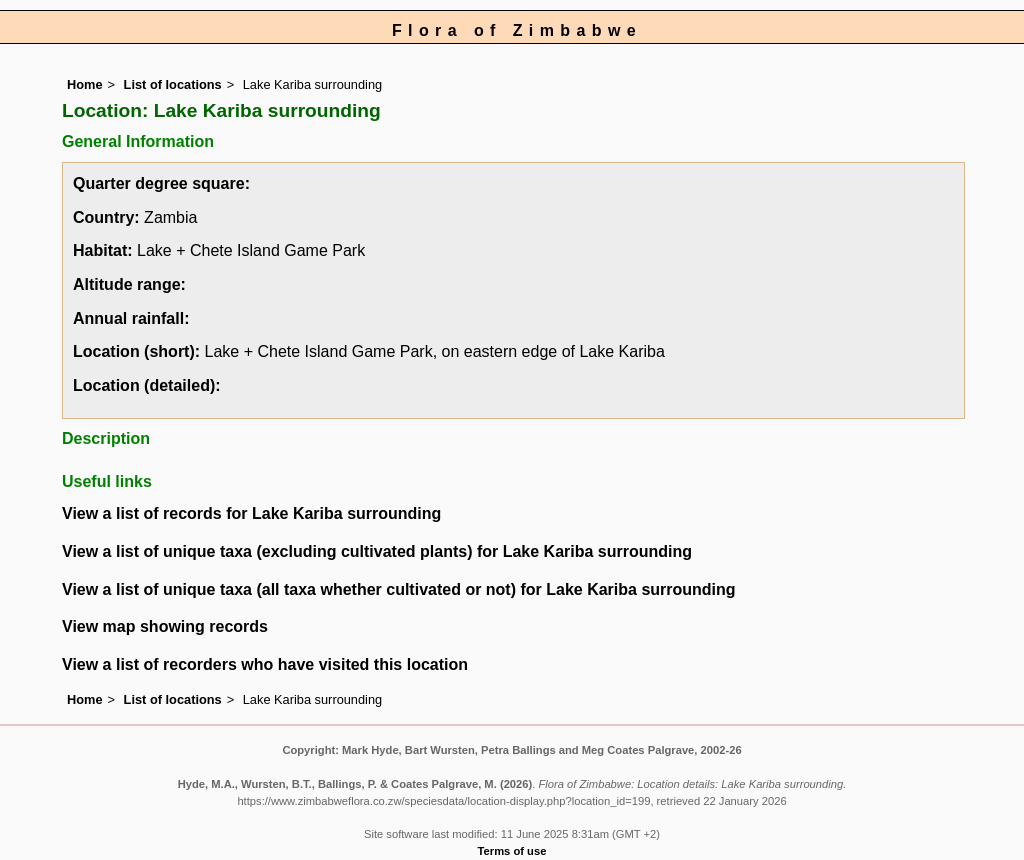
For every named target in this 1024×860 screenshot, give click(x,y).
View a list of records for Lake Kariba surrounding (251, 513)
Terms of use (512, 851)
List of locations (173, 84)
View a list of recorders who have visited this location (265, 664)
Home (85, 84)
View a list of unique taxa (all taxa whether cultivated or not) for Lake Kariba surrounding (399, 589)
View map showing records (165, 626)
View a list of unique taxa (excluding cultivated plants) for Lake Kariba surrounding (377, 551)
